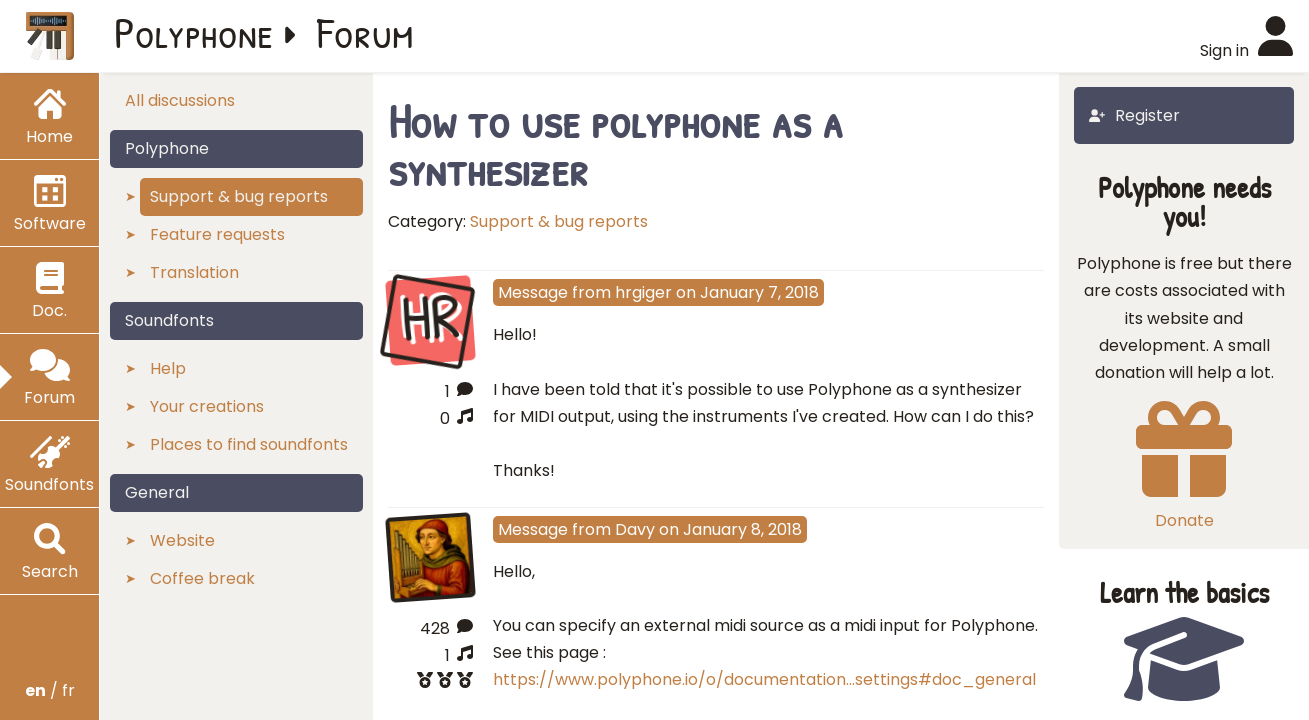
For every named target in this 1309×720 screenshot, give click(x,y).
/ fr (50, 690)
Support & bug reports (559, 221)
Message (533, 292)
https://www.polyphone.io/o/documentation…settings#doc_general (764, 679)
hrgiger (643, 292)
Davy (635, 529)
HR (430, 318)
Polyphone (194, 32)
